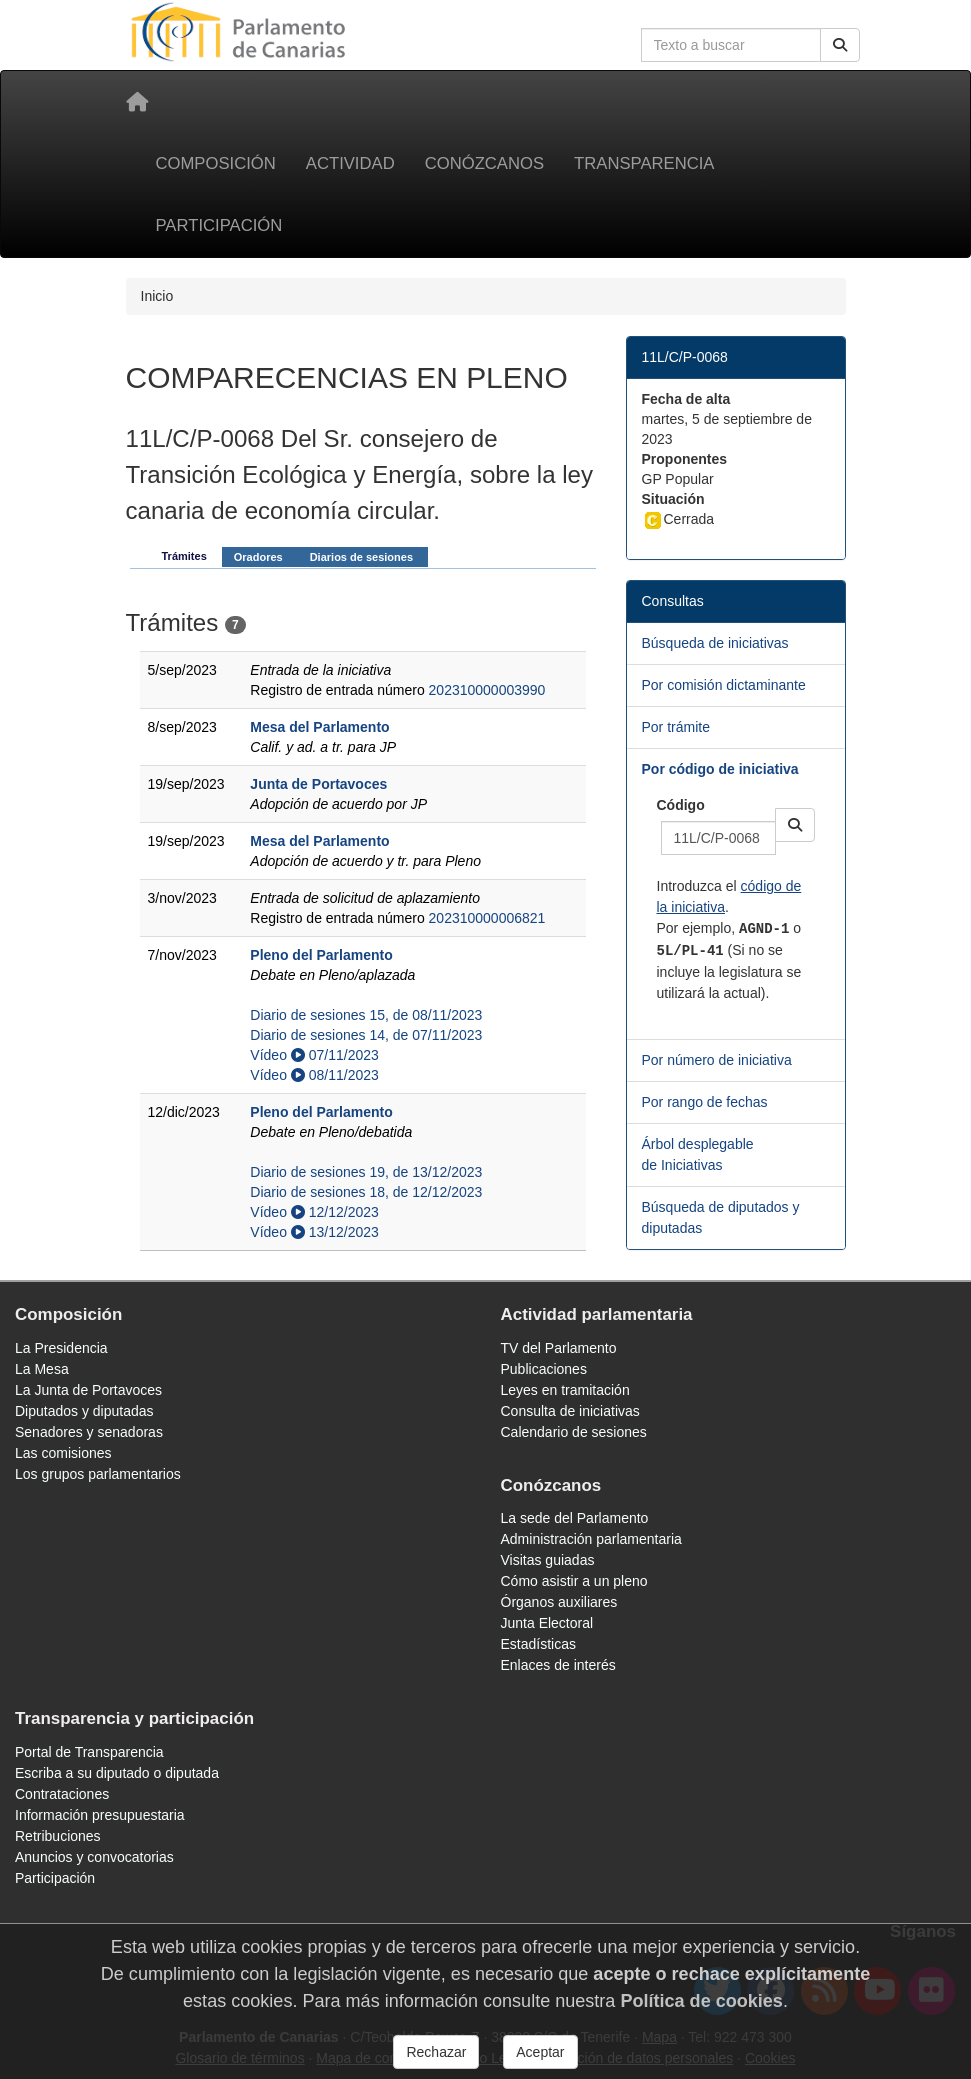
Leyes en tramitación (565, 1390)
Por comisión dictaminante (724, 685)
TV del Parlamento (559, 1348)
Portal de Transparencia (89, 1752)
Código (681, 805)
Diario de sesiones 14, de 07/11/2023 (366, 1035)
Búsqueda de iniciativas (715, 643)
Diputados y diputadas (84, 1411)
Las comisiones (63, 1453)
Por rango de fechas (705, 1102)
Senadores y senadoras (89, 1432)
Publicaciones (544, 1369)
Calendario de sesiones (574, 1432)
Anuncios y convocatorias (94, 1857)
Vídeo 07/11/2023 (314, 1055)
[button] (795, 825)
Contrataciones (62, 1794)
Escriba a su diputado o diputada (117, 1773)
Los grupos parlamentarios (98, 1474)
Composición (216, 163)
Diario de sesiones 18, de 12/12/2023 (366, 1192)
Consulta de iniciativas (570, 1411)
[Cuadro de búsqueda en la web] (731, 45)
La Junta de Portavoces (88, 1390)
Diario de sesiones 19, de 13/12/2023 (366, 1172)
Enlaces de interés (558, 1665)
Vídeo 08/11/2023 (314, 1075)
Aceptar (540, 2052)
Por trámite (676, 727)
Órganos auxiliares (559, 1602)
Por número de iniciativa (717, 1060)
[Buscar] (840, 45)
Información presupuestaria (100, 1815)
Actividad (350, 163)
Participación (219, 225)
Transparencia (644, 163)
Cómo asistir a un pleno (574, 1581)
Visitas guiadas (548, 1560)
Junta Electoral (547, 1623)
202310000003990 (487, 690)
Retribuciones (58, 1836)
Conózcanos (484, 163)
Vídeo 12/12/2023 (314, 1212)
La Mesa (42, 1369)
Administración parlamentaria (591, 1539)
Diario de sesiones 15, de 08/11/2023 (366, 1015)
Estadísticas (538, 1644)
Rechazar (436, 2052)
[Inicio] (137, 102)
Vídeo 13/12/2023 (314, 1232)
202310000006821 (487, 918)
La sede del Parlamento (575, 1518)
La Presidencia (61, 1348)
